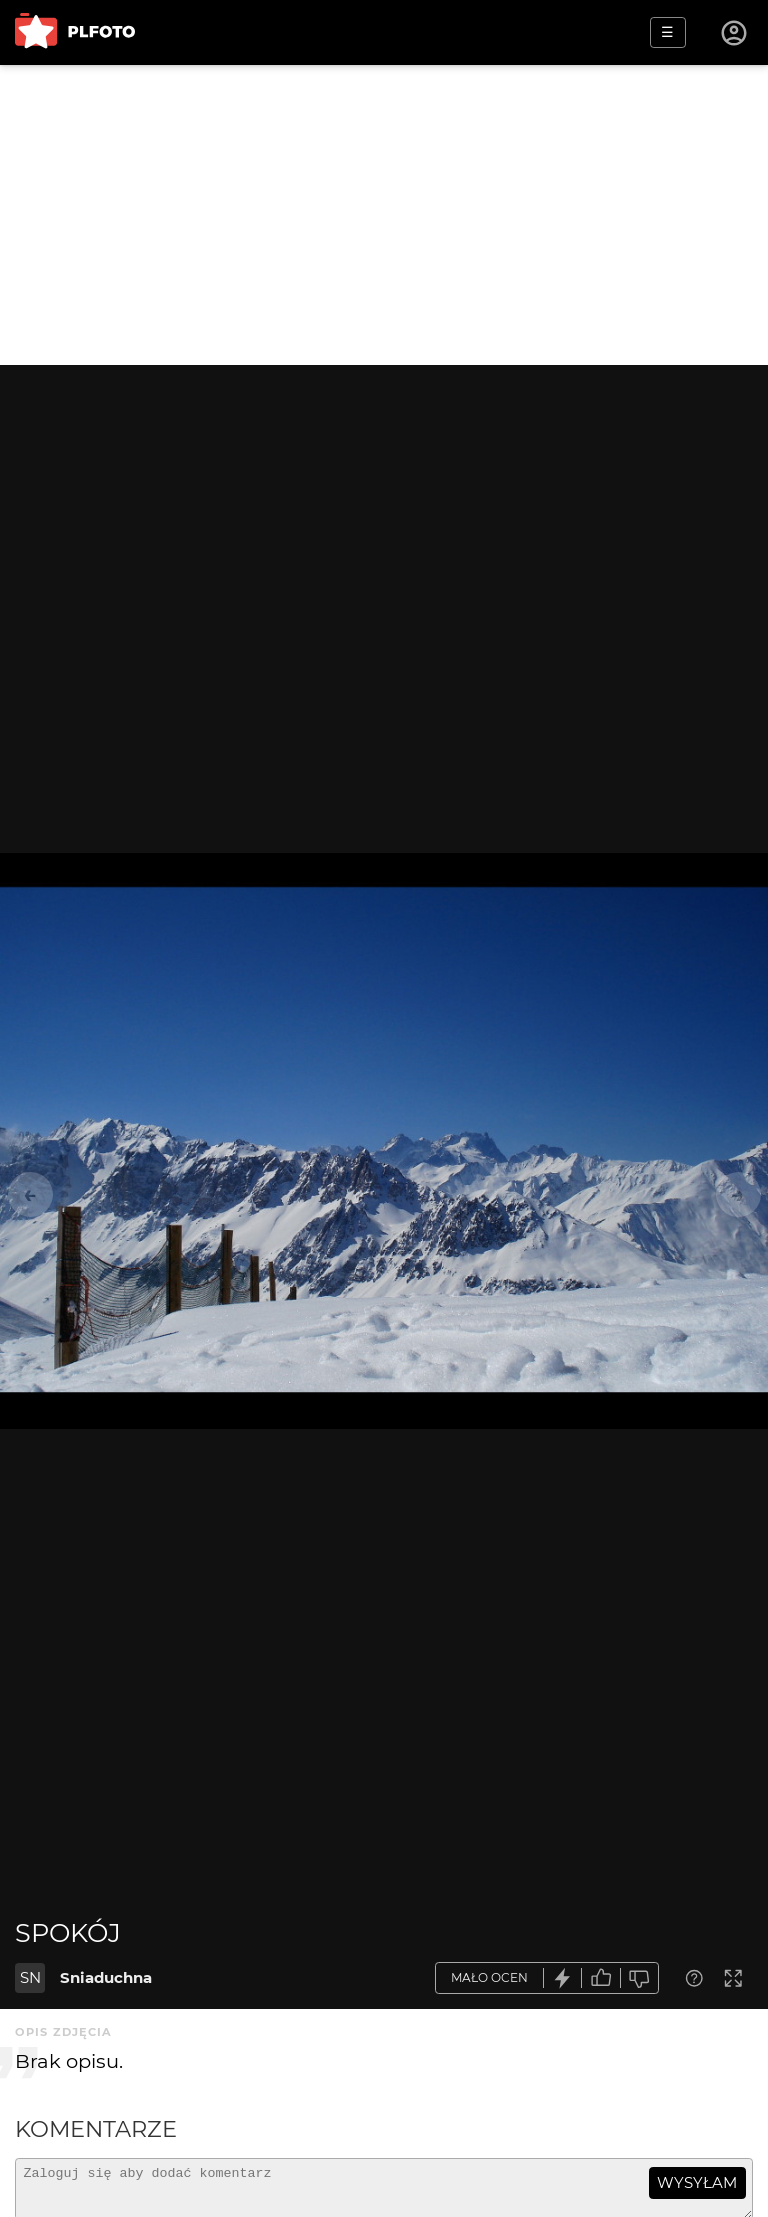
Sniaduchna (106, 1977)
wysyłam (697, 2182)
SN (30, 1977)
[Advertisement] (384, 215)
